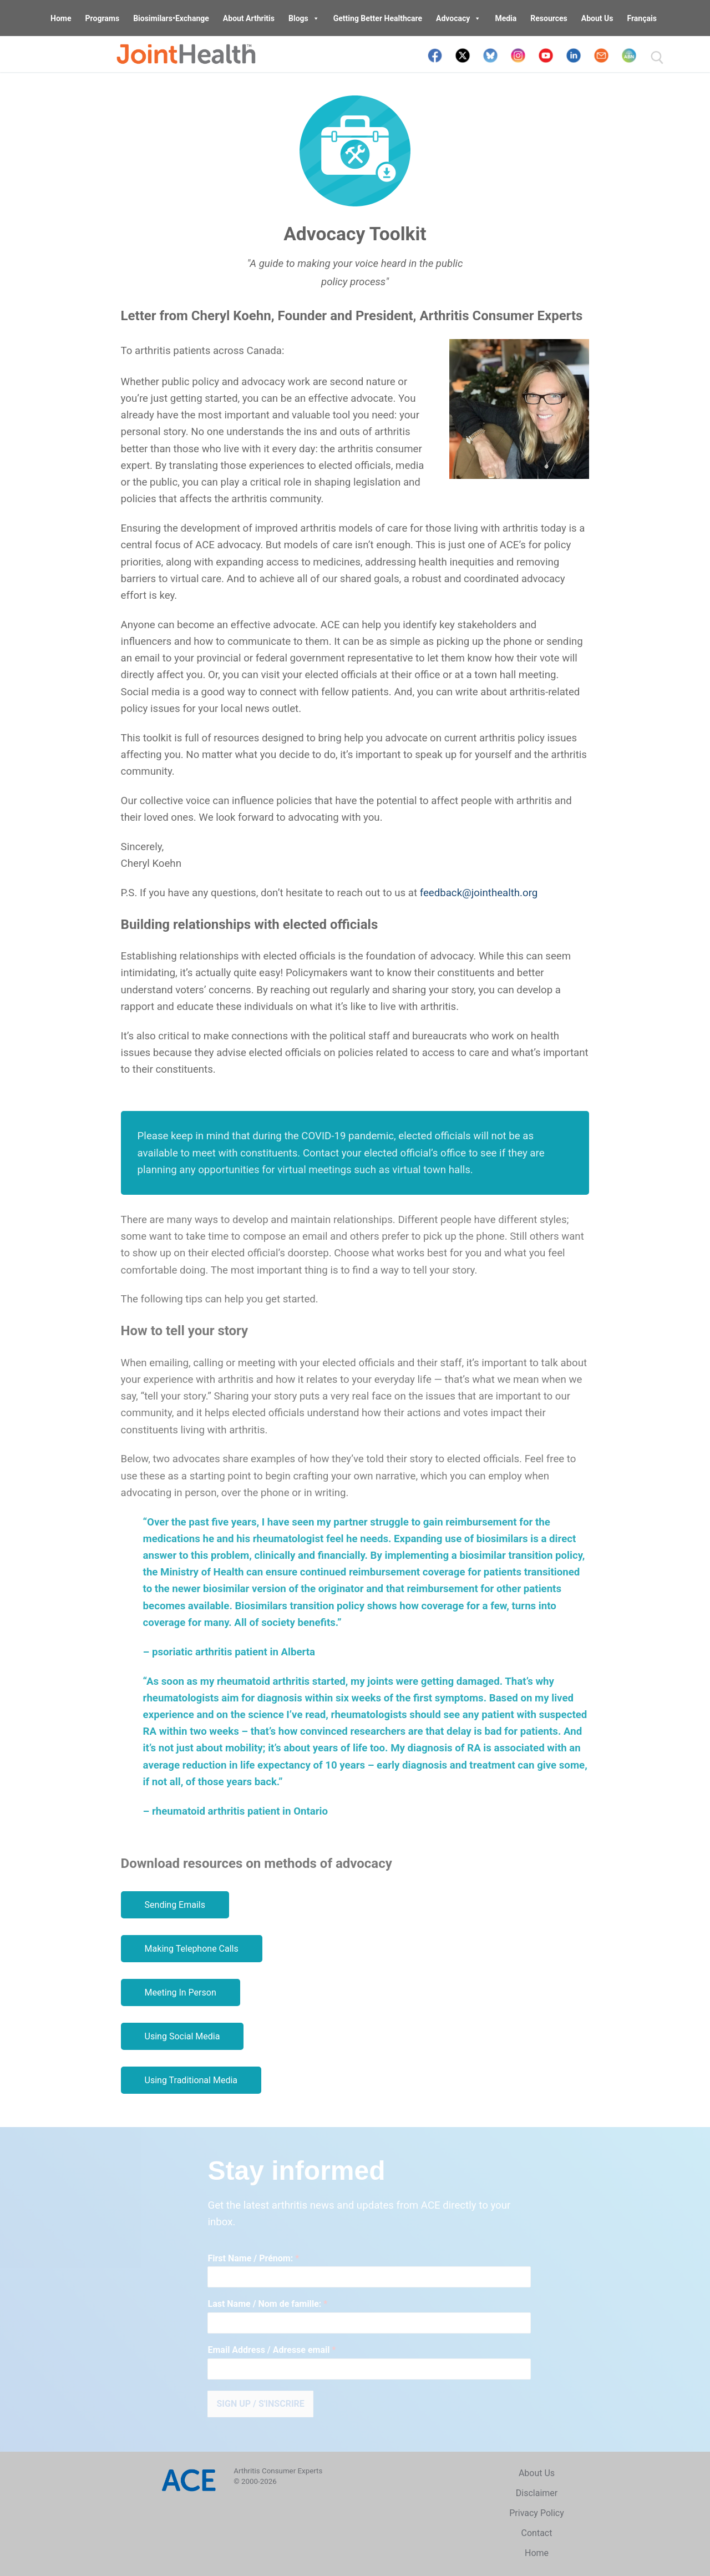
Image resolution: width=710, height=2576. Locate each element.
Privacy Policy (536, 2513)
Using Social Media (182, 2036)
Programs (102, 18)
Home (60, 18)
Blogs (304, 18)
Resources (548, 18)
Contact (536, 2533)
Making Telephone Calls (192, 1948)
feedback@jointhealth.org (479, 893)
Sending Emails (175, 1905)
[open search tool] (657, 57)
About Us (597, 18)
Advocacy (458, 18)
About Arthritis (249, 18)
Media (505, 18)
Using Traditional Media (191, 2080)
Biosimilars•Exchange (171, 18)
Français (641, 18)
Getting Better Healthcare (377, 18)
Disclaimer (536, 2493)
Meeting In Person (180, 1992)
